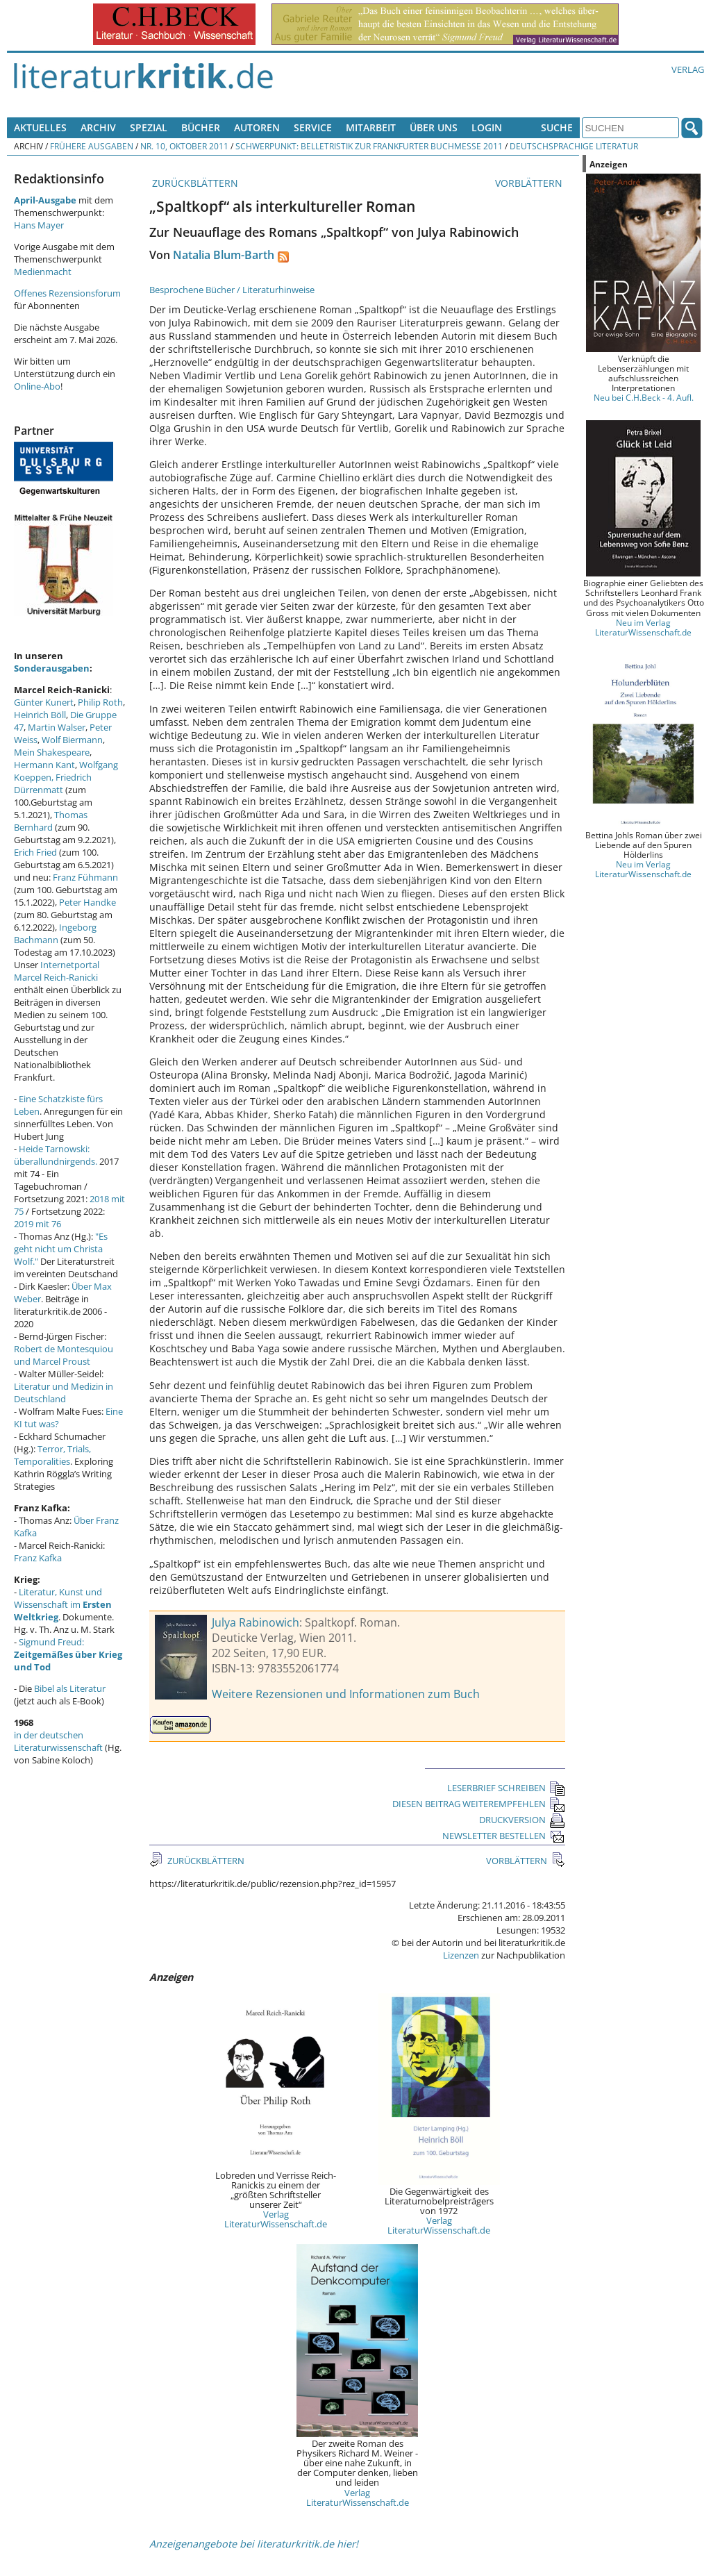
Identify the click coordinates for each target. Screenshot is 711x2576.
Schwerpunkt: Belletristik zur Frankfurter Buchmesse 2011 (369, 145)
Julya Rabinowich (255, 1622)
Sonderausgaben (52, 668)
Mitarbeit (371, 127)
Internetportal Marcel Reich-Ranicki (56, 970)
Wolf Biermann (72, 739)
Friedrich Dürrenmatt (53, 783)
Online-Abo (37, 386)
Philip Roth (100, 702)
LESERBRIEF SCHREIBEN (506, 1787)
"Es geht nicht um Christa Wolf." (61, 1249)
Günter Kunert (44, 702)
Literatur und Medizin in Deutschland (63, 1392)
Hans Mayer (39, 225)
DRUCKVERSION (522, 1819)
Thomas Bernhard (50, 820)
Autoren (257, 127)
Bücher (200, 127)
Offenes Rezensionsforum (67, 293)
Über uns (434, 127)
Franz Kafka (38, 1558)
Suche (557, 127)
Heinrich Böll (40, 714)
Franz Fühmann (85, 877)
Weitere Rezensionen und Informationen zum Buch (346, 1694)
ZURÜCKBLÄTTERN (193, 183)
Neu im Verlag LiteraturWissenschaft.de (643, 627)
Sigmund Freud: (68, 1654)
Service (313, 127)
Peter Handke (87, 902)
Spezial (148, 127)
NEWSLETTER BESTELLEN (503, 1835)
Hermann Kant (44, 764)
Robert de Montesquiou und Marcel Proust (63, 1355)
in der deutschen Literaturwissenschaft (58, 1741)
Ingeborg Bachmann (55, 933)
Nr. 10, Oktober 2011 (184, 145)
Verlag (687, 69)
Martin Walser (56, 727)
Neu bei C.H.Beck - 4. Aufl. (644, 397)
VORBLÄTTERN (530, 183)
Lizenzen (461, 1955)
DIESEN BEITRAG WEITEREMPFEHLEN (478, 1803)
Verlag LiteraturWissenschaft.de (275, 2219)
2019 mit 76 (37, 1224)
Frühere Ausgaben (91, 145)
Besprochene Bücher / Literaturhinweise (232, 289)
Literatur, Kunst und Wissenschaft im (63, 1604)
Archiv (98, 127)
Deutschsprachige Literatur (574, 145)
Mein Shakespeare (52, 752)
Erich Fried (35, 852)
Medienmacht (43, 271)
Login (486, 127)
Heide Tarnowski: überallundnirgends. (55, 1154)
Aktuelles (40, 127)
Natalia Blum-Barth (223, 255)
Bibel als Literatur (70, 1688)
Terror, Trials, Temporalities (52, 1455)
